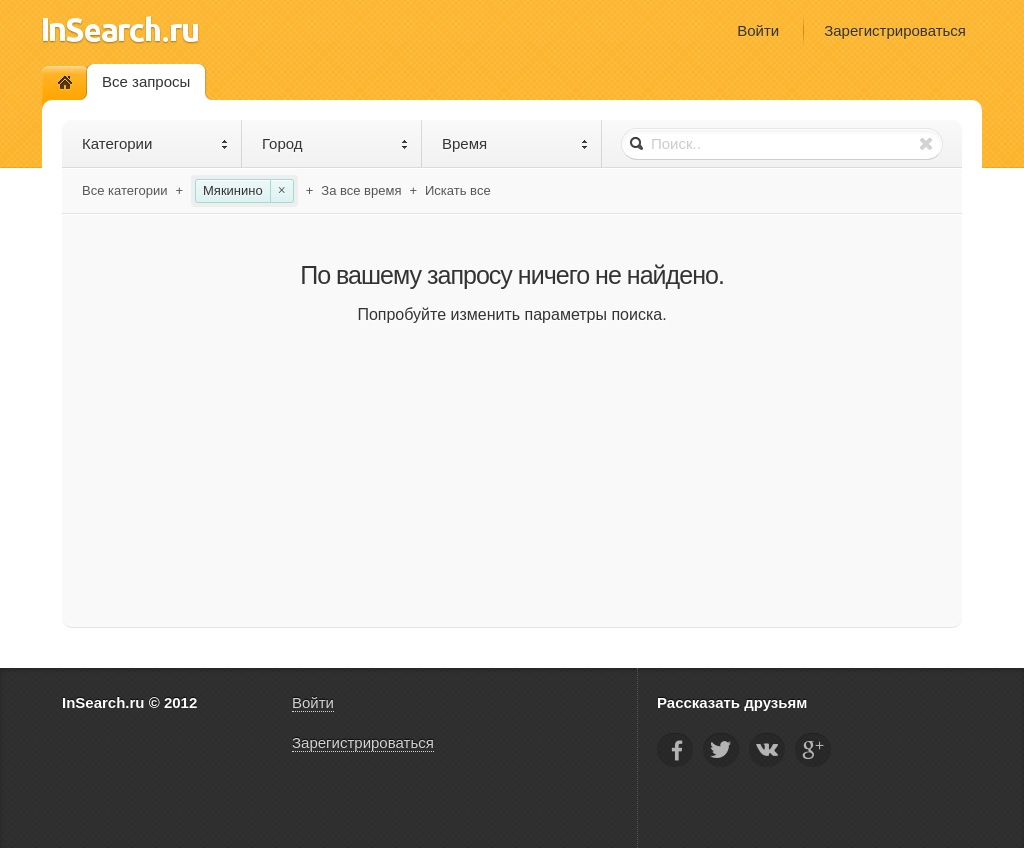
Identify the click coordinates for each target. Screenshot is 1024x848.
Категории (155, 143)
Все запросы (146, 81)
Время (515, 143)
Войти (758, 30)
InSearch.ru (120, 29)
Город (335, 143)
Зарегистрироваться (895, 30)
